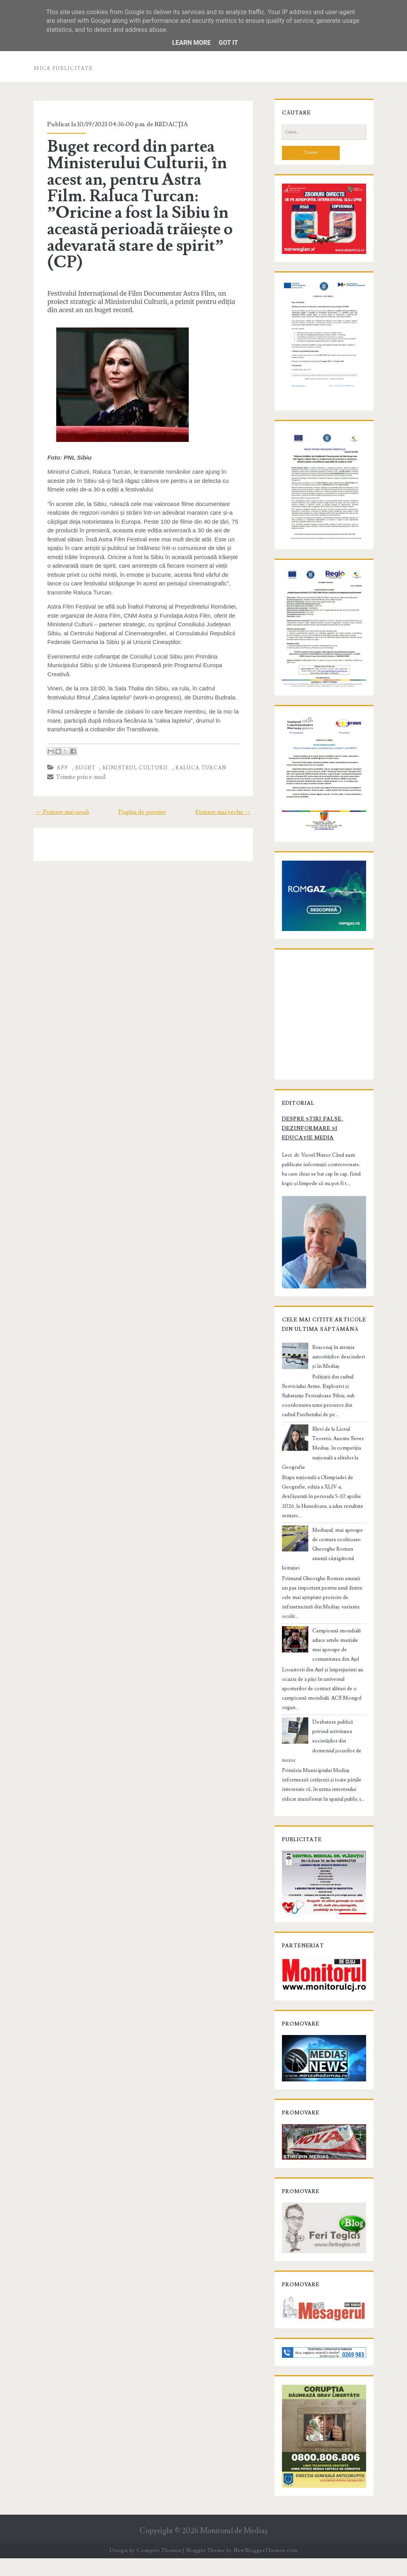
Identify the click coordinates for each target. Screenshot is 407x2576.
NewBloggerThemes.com (265, 2568)
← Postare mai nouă (59, 812)
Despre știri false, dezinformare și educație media (323, 1171)
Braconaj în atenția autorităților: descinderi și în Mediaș (338, 1406)
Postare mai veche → (226, 812)
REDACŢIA (168, 124)
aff (59, 768)
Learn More (191, 42)
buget (82, 768)
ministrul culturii (132, 768)
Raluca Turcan (197, 768)
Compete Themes (158, 2568)
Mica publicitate (63, 68)
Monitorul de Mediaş (233, 2549)
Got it (228, 42)
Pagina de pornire (142, 812)
